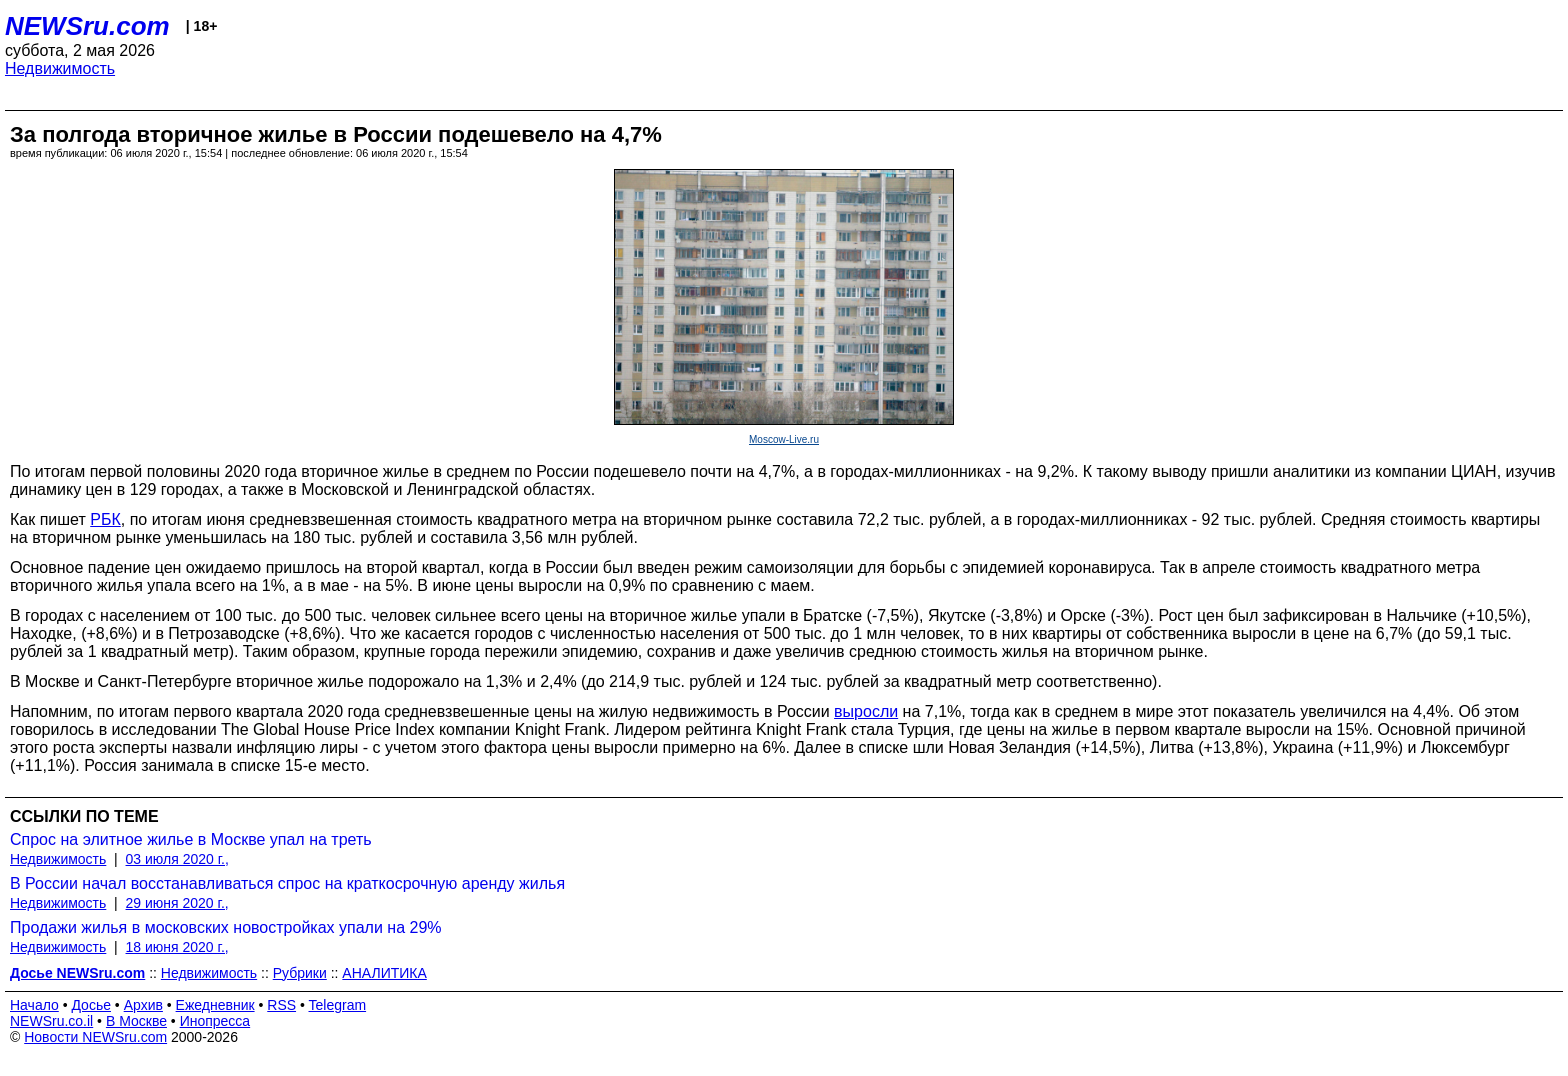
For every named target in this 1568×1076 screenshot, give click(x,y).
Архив (143, 1005)
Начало (34, 1005)
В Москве (136, 1021)
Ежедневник (215, 1005)
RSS (281, 1005)
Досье (91, 1005)
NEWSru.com (87, 26)
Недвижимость (60, 68)
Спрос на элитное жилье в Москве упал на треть (191, 839)
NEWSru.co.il (51, 1021)
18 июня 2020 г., (177, 947)
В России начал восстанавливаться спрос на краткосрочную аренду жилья (287, 883)
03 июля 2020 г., (177, 859)
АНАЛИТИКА (384, 973)
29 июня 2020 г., (177, 903)
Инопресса (215, 1021)
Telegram (338, 1005)
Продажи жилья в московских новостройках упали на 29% (226, 927)
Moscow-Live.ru (784, 439)
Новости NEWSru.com (95, 1037)
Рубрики (300, 973)
